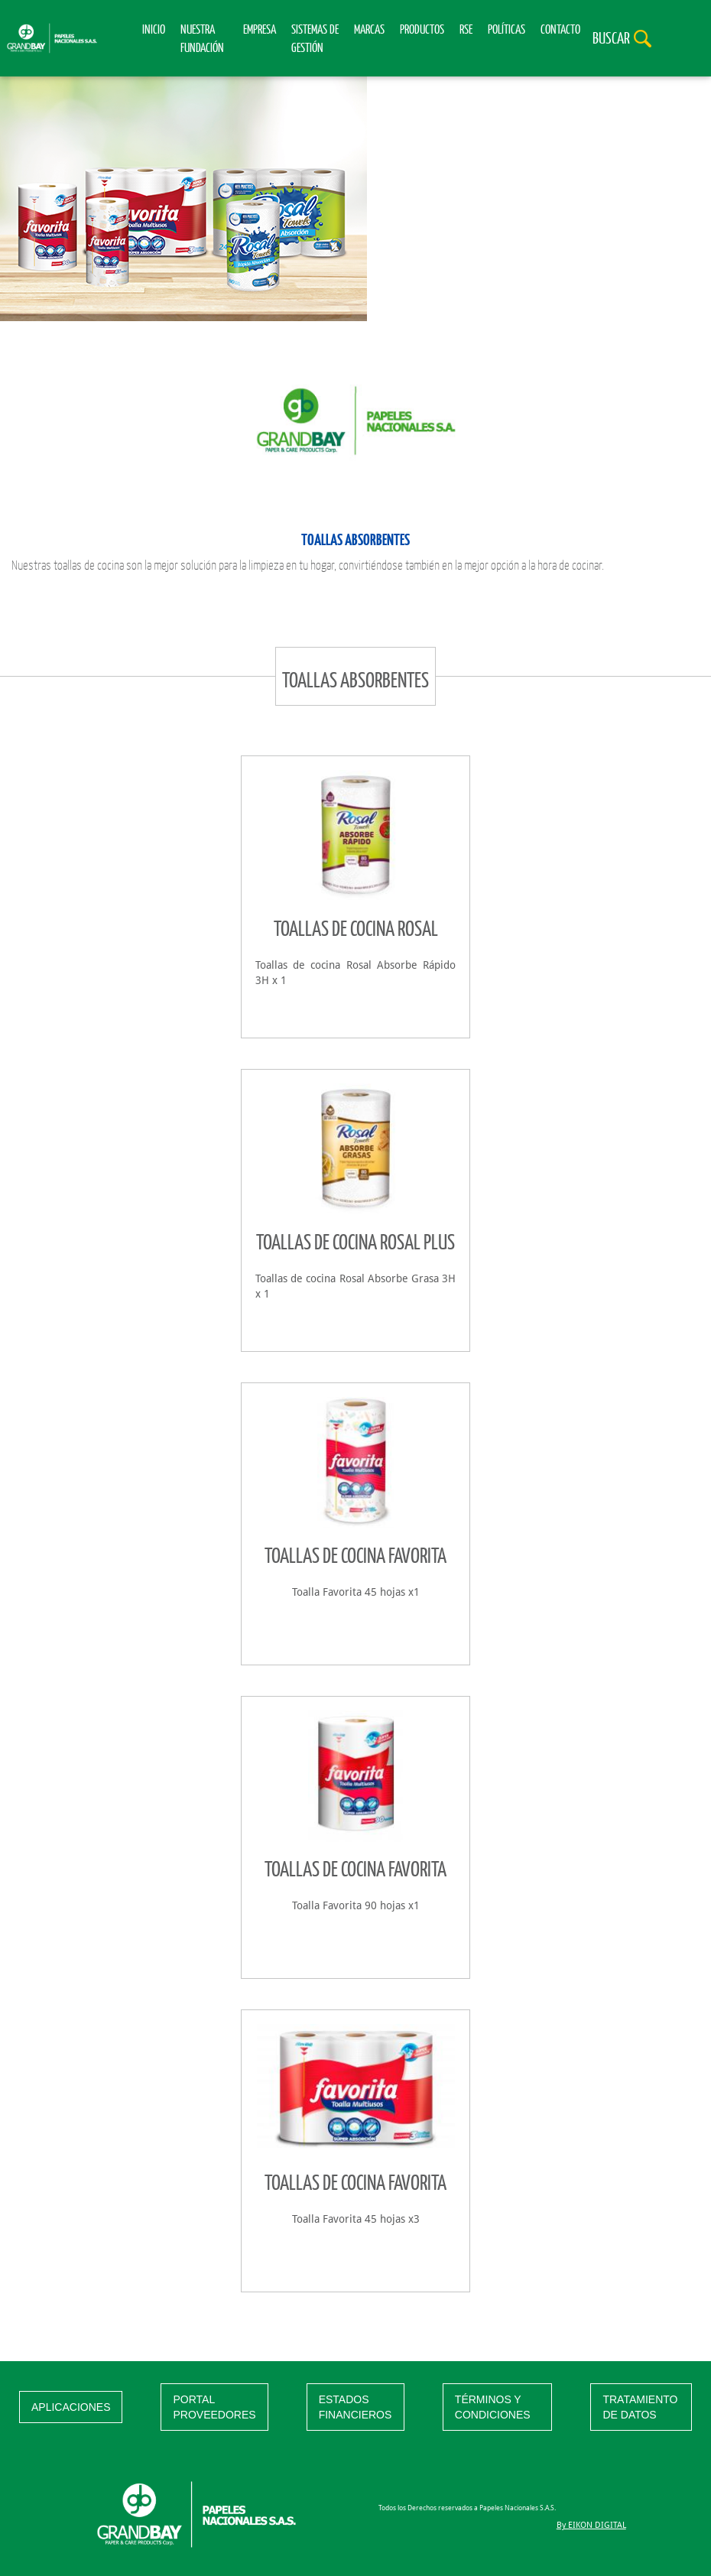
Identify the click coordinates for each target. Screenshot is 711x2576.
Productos (422, 28)
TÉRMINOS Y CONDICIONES (493, 2407)
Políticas (506, 28)
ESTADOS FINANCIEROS (355, 2407)
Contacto (560, 28)
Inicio (153, 28)
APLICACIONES (70, 2407)
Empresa (259, 28)
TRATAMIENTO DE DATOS (639, 2407)
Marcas (369, 28)
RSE (465, 28)
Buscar (611, 37)
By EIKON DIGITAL (591, 2525)
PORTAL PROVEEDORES (214, 2407)
